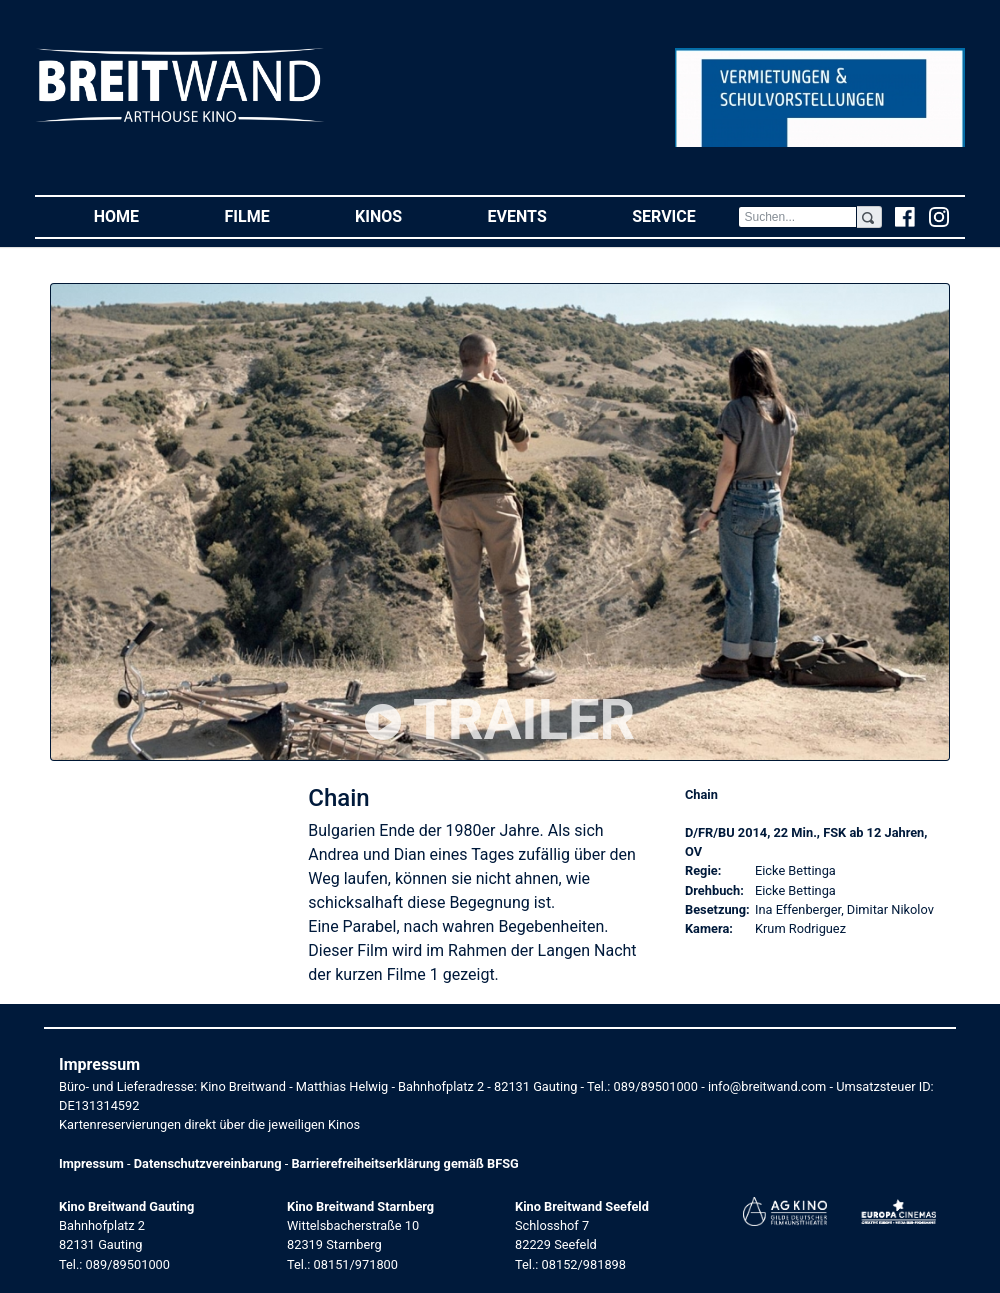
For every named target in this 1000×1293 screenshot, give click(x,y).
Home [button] (138, 215)
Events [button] (539, 215)
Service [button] (685, 215)
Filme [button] (269, 215)
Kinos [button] (400, 215)
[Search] (797, 217)
